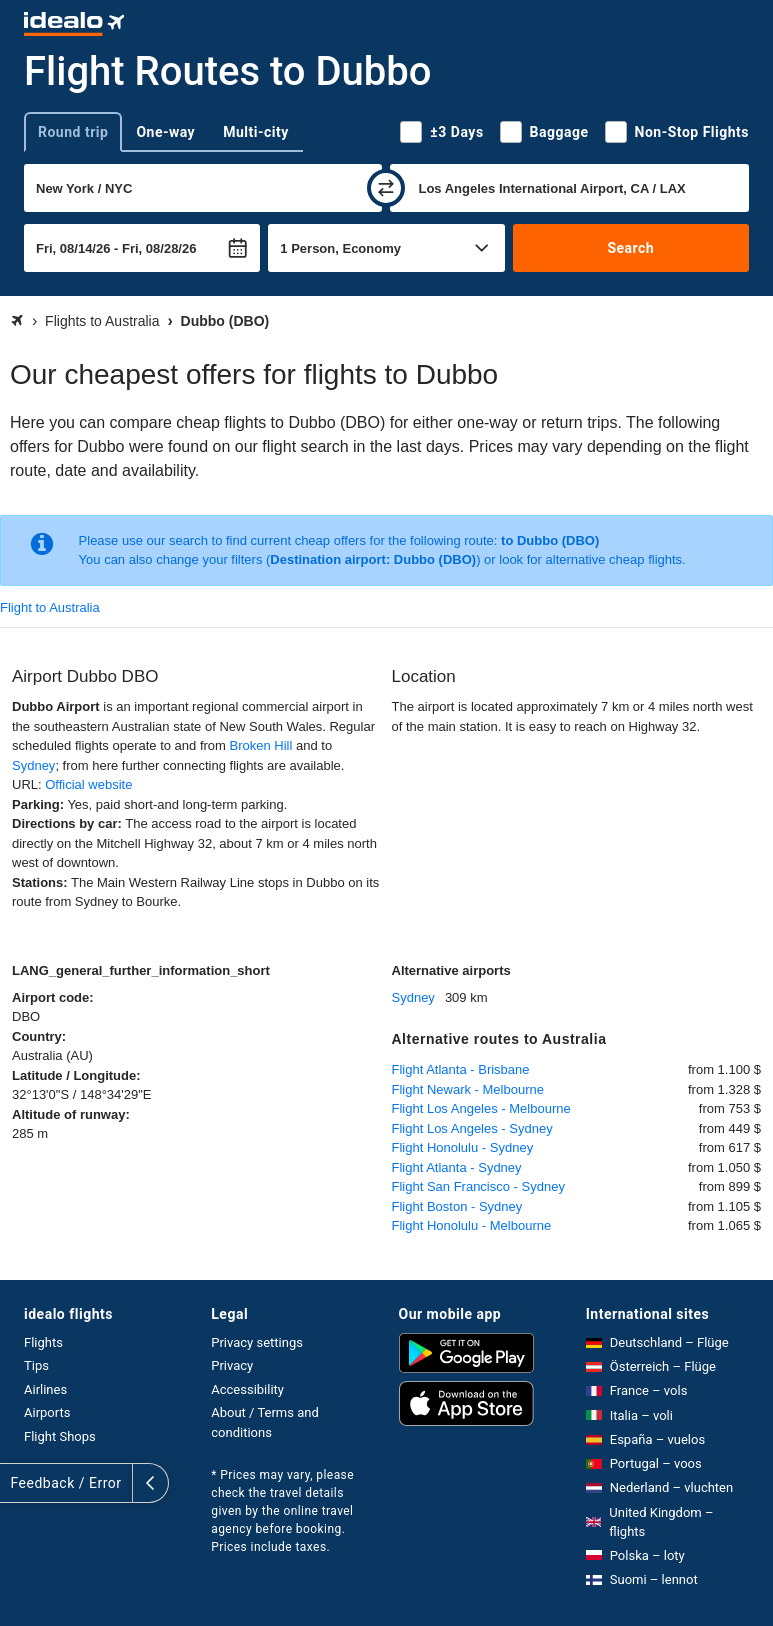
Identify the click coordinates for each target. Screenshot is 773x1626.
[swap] (386, 188)
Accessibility (247, 1389)
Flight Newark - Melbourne (468, 1089)
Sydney (33, 765)
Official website (88, 784)
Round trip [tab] (73, 132)
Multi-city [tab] (256, 132)
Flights (43, 1342)
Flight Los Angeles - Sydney (472, 1128)
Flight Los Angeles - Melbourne (481, 1108)
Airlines (45, 1389)
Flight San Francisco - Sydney (478, 1186)
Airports (47, 1412)
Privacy (232, 1365)
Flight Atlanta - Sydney (457, 1167)
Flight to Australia (50, 607)
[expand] (18, 1483)
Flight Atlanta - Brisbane (461, 1069)
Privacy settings (257, 1342)
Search (630, 248)
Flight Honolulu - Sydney (463, 1147)
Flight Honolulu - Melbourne (472, 1225)
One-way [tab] (165, 132)
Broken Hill (261, 745)
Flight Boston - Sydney (457, 1206)
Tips (36, 1365)
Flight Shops (60, 1436)
